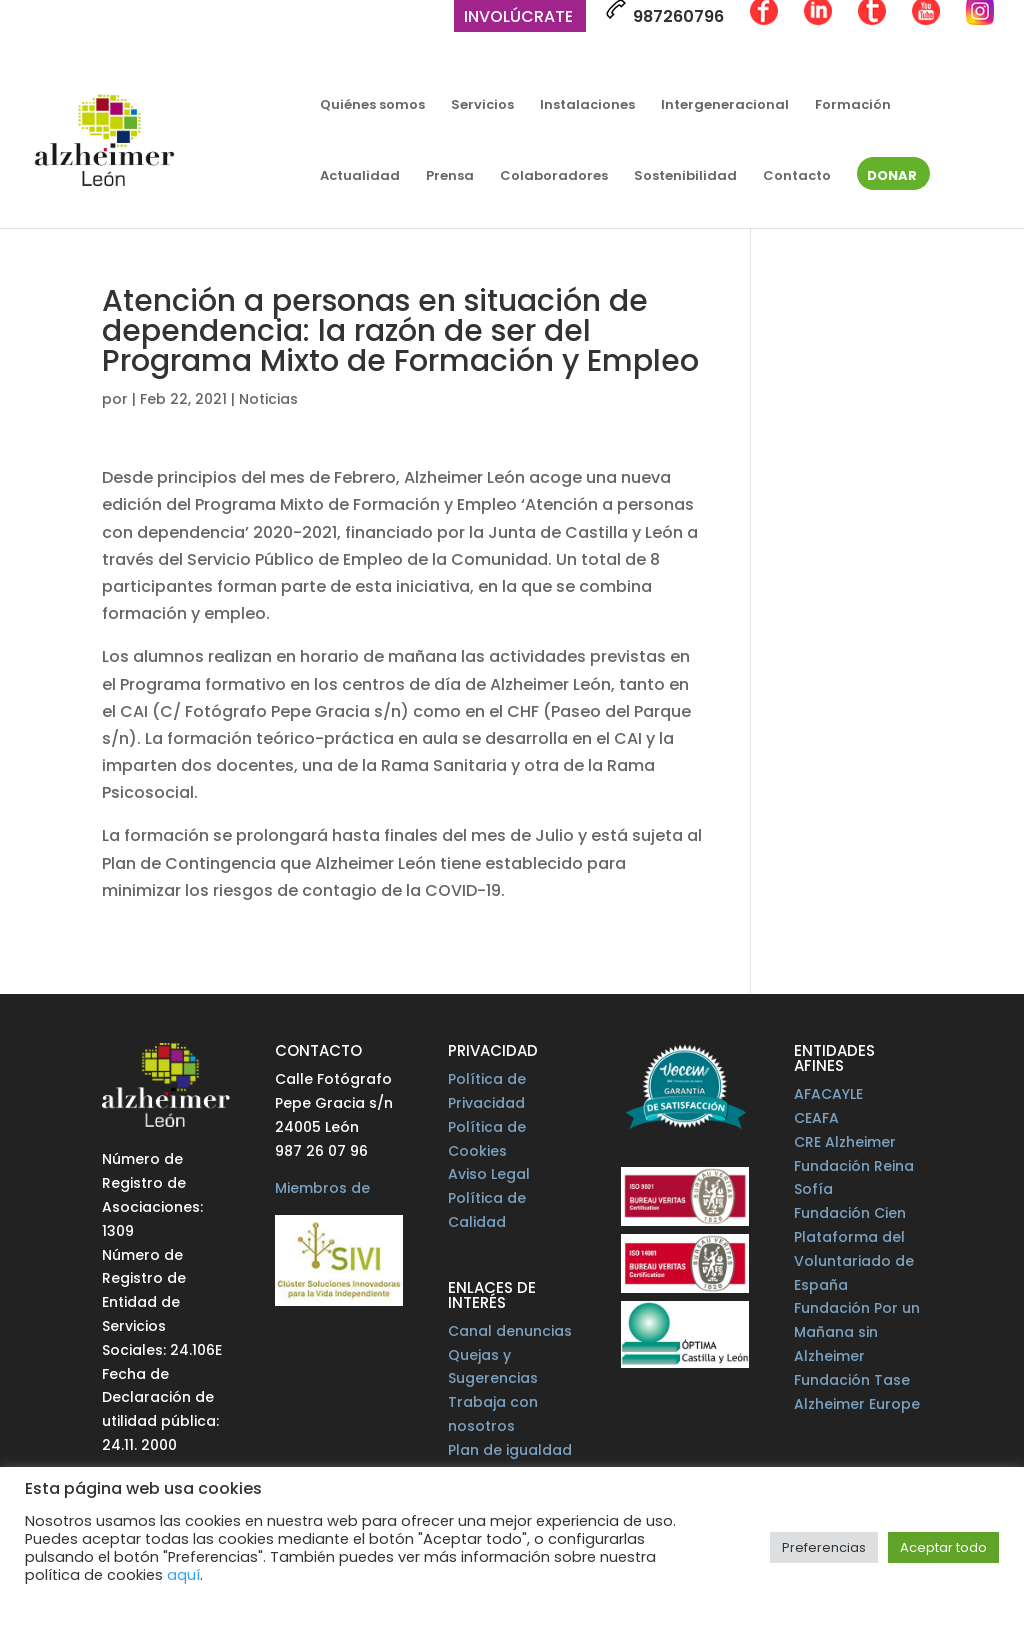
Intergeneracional (725, 106)
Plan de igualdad (510, 1450)
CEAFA (816, 1118)
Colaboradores (554, 177)
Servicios (482, 106)
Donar (892, 177)
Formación (853, 106)
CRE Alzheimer (845, 1142)
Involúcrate (518, 18)
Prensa (450, 177)
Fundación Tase (852, 1380)
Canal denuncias (510, 1331)
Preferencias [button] (824, 1547)
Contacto (797, 177)
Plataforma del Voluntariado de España (854, 1261)
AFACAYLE (828, 1094)
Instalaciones (587, 106)
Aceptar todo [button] (943, 1547)
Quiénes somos (372, 106)
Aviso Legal (489, 1174)
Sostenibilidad (685, 177)
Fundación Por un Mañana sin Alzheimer (857, 1332)
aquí (183, 1575)
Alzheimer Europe (857, 1404)
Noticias (268, 399)
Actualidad (360, 177)
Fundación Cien (850, 1213)
